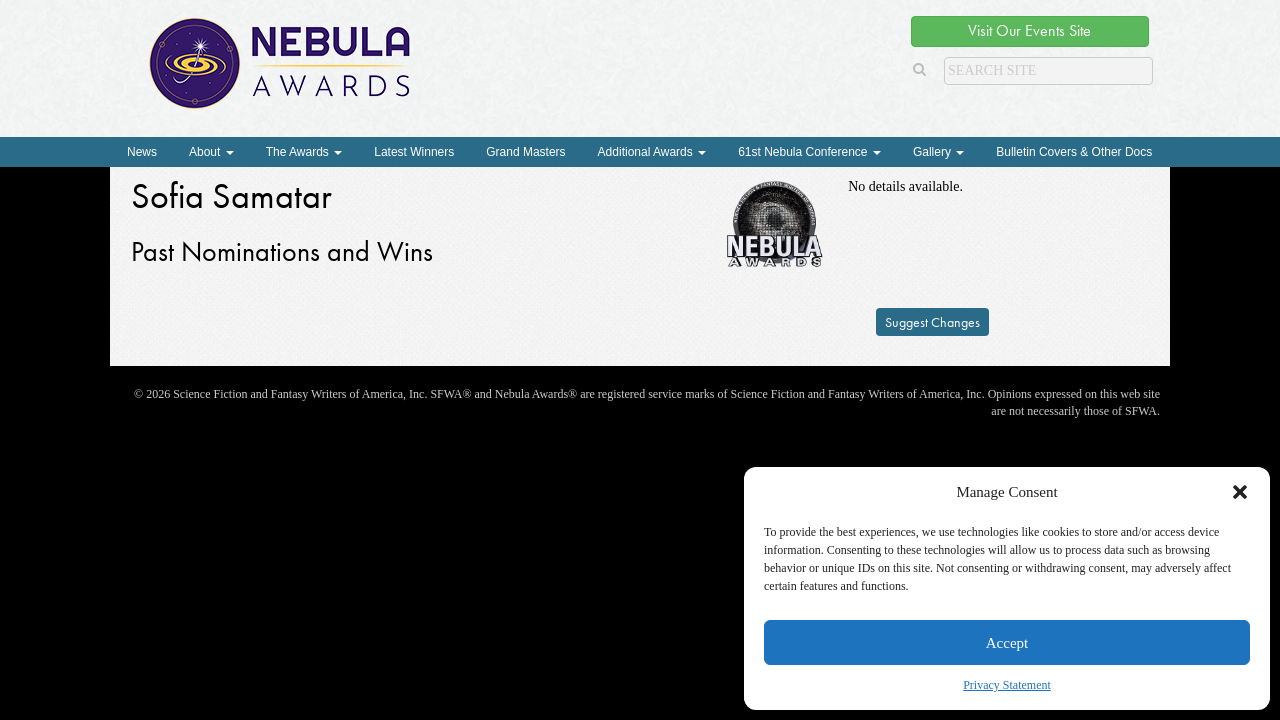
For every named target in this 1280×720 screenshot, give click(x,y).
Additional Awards (652, 152)
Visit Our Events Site (1029, 30)
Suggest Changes (932, 322)
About (211, 152)
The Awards (304, 152)
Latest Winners (414, 152)
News (142, 152)
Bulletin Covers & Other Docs (1074, 152)
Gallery (938, 152)
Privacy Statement (1007, 685)
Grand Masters (525, 152)
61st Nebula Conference (809, 152)
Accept (1007, 643)
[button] (1240, 492)
